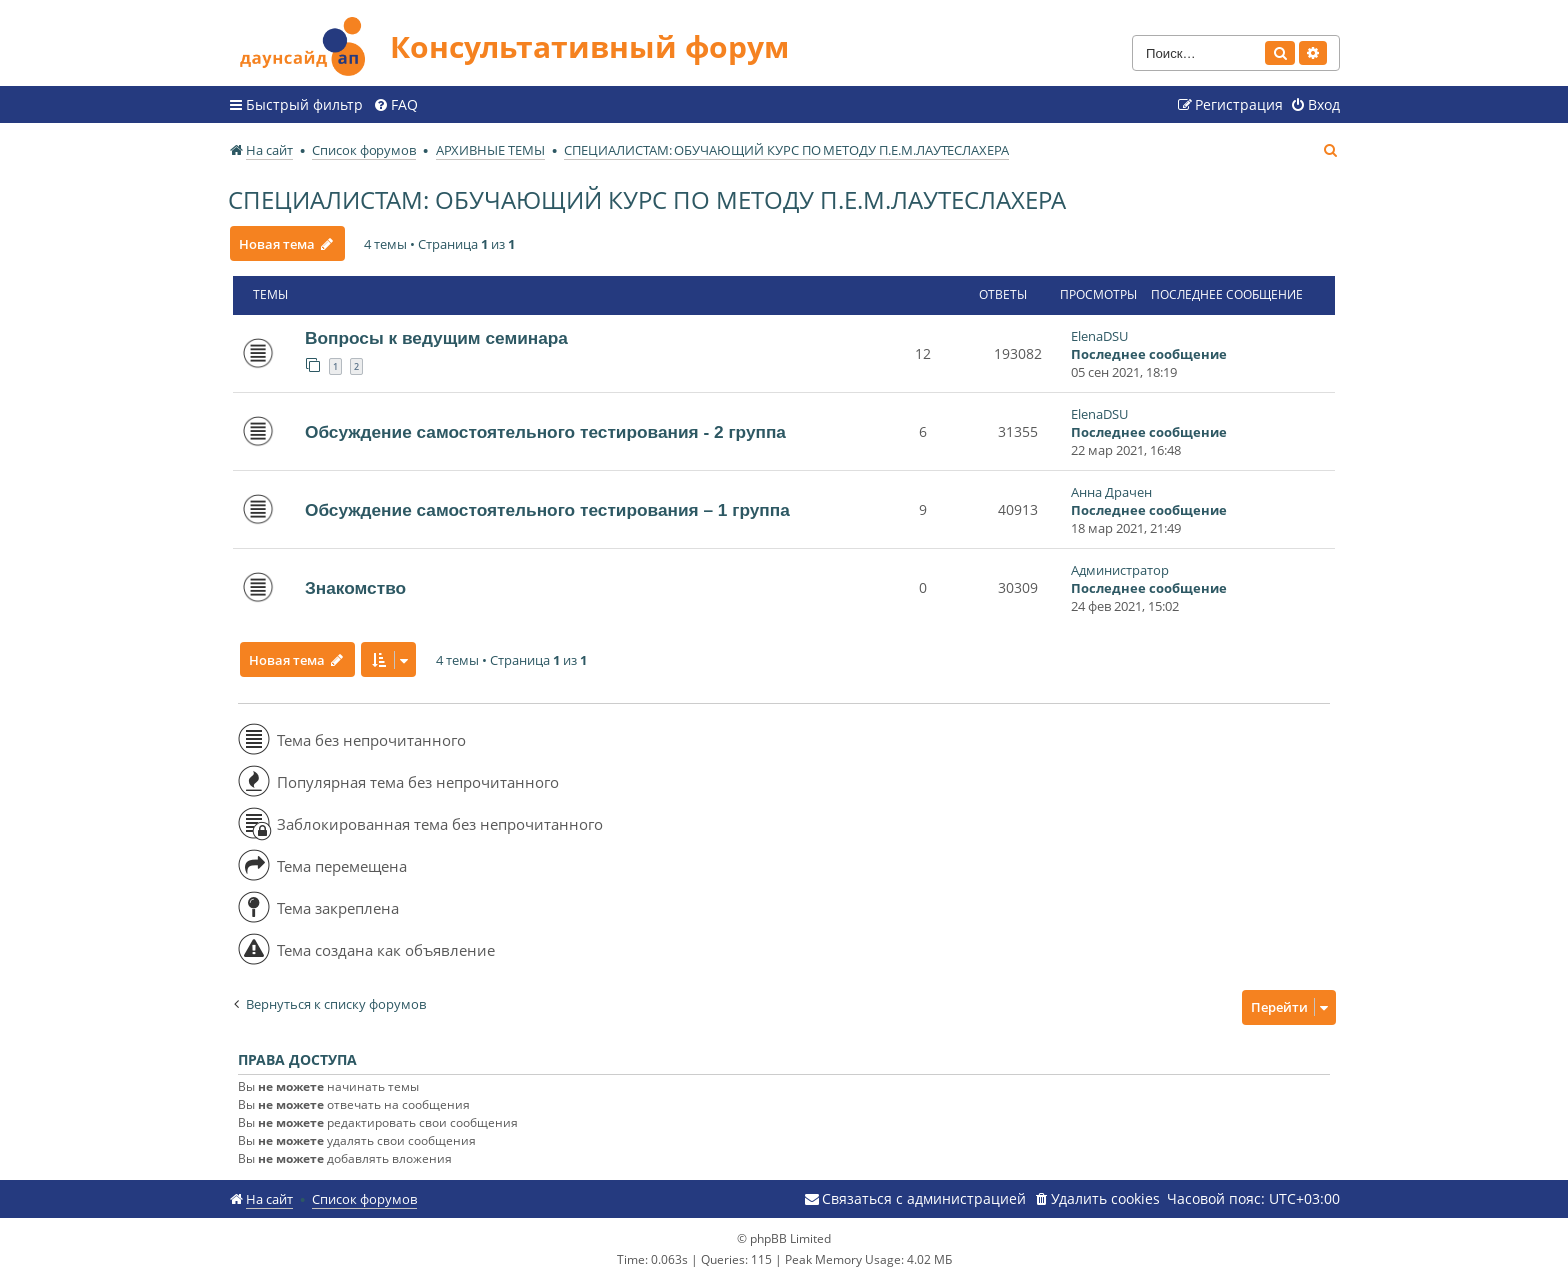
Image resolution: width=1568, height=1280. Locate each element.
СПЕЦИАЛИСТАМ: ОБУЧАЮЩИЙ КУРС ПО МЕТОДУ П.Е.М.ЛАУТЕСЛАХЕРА (647, 199)
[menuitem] (395, 105)
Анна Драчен (1111, 492)
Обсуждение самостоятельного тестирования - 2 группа (545, 432)
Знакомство (355, 588)
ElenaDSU (1099, 336)
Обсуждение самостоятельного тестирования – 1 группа (547, 510)
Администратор (1120, 570)
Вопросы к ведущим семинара (436, 338)
